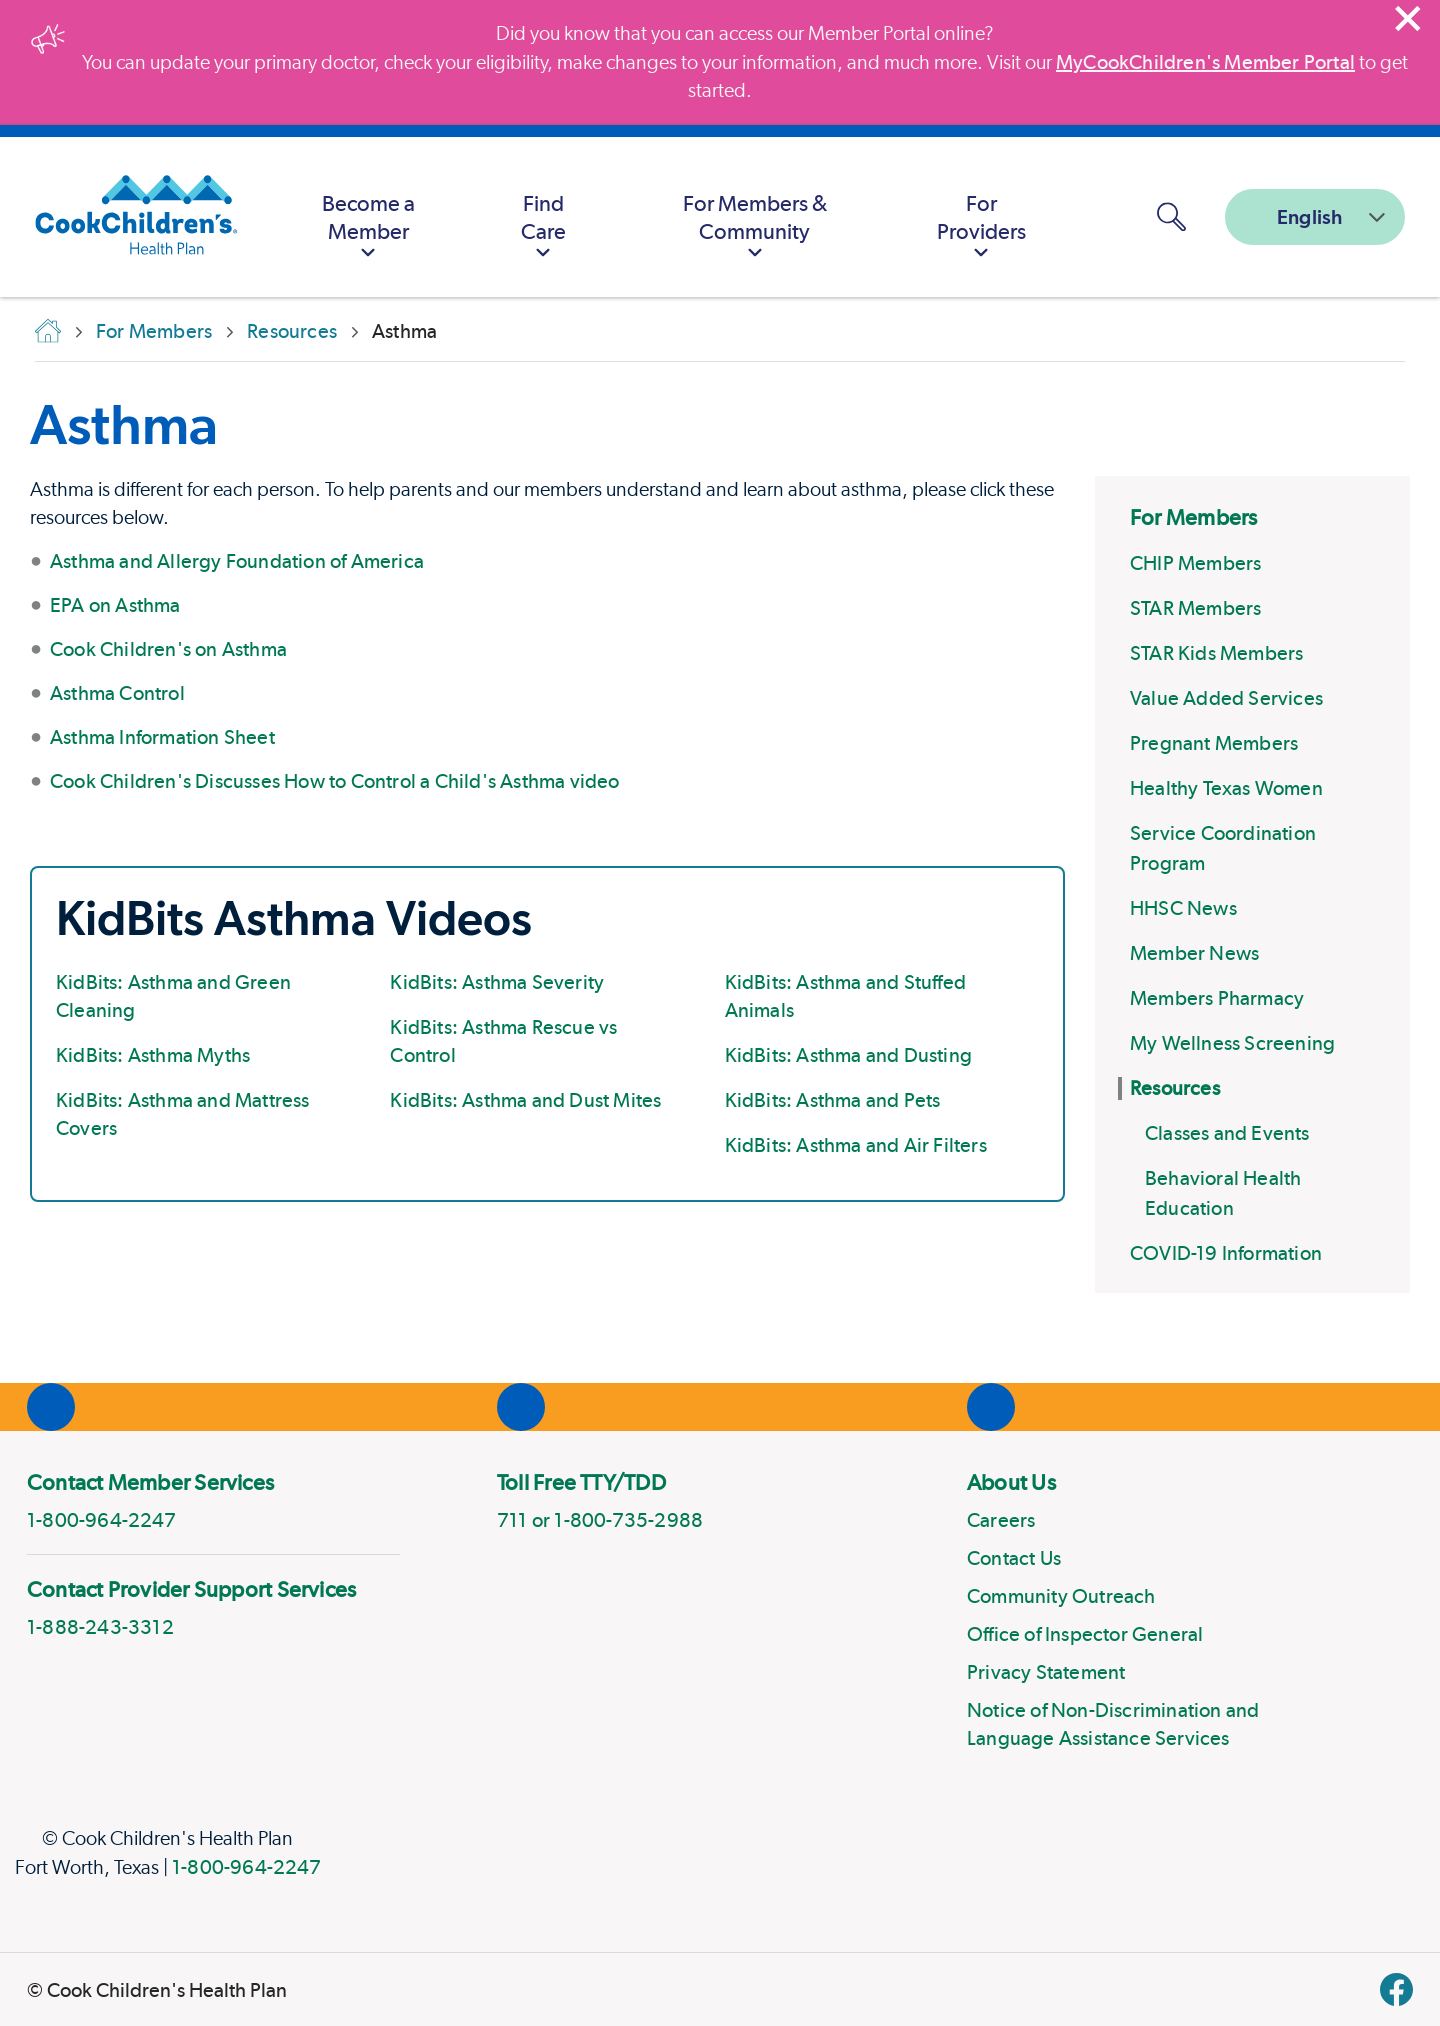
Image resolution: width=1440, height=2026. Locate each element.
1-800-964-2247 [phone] (101, 1520)
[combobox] (1315, 217)
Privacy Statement (1046, 1672)
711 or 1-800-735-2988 (600, 1520)
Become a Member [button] (368, 228)
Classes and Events (1227, 1133)
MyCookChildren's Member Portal (1205, 62)
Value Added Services (1226, 698)
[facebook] (1396, 1989)
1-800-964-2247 (246, 1867)
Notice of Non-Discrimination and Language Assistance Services (1113, 1724)
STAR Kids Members (1216, 653)
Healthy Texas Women (1226, 788)
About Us (1011, 1482)
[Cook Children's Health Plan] (126, 217)
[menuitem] (368, 217)
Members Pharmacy (1217, 998)
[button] (1171, 217)
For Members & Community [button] (755, 228)
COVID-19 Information (1226, 1253)
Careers (1001, 1520)
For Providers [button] (981, 228)
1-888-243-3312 (100, 1627)
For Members (1193, 517)
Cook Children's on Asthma (168, 649)
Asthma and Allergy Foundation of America (237, 561)
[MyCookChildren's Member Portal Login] (1103, 217)
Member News (1194, 953)
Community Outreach (1061, 1596)
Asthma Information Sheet (162, 737)
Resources (1175, 1088)
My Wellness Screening (1232, 1043)
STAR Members (1195, 608)
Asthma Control (117, 693)
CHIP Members (1195, 563)
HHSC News (1183, 908)
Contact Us (1014, 1558)
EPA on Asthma (115, 605)
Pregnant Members (1214, 743)
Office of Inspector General (1085, 1634)
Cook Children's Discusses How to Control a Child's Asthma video (335, 781)
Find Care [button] (543, 228)
